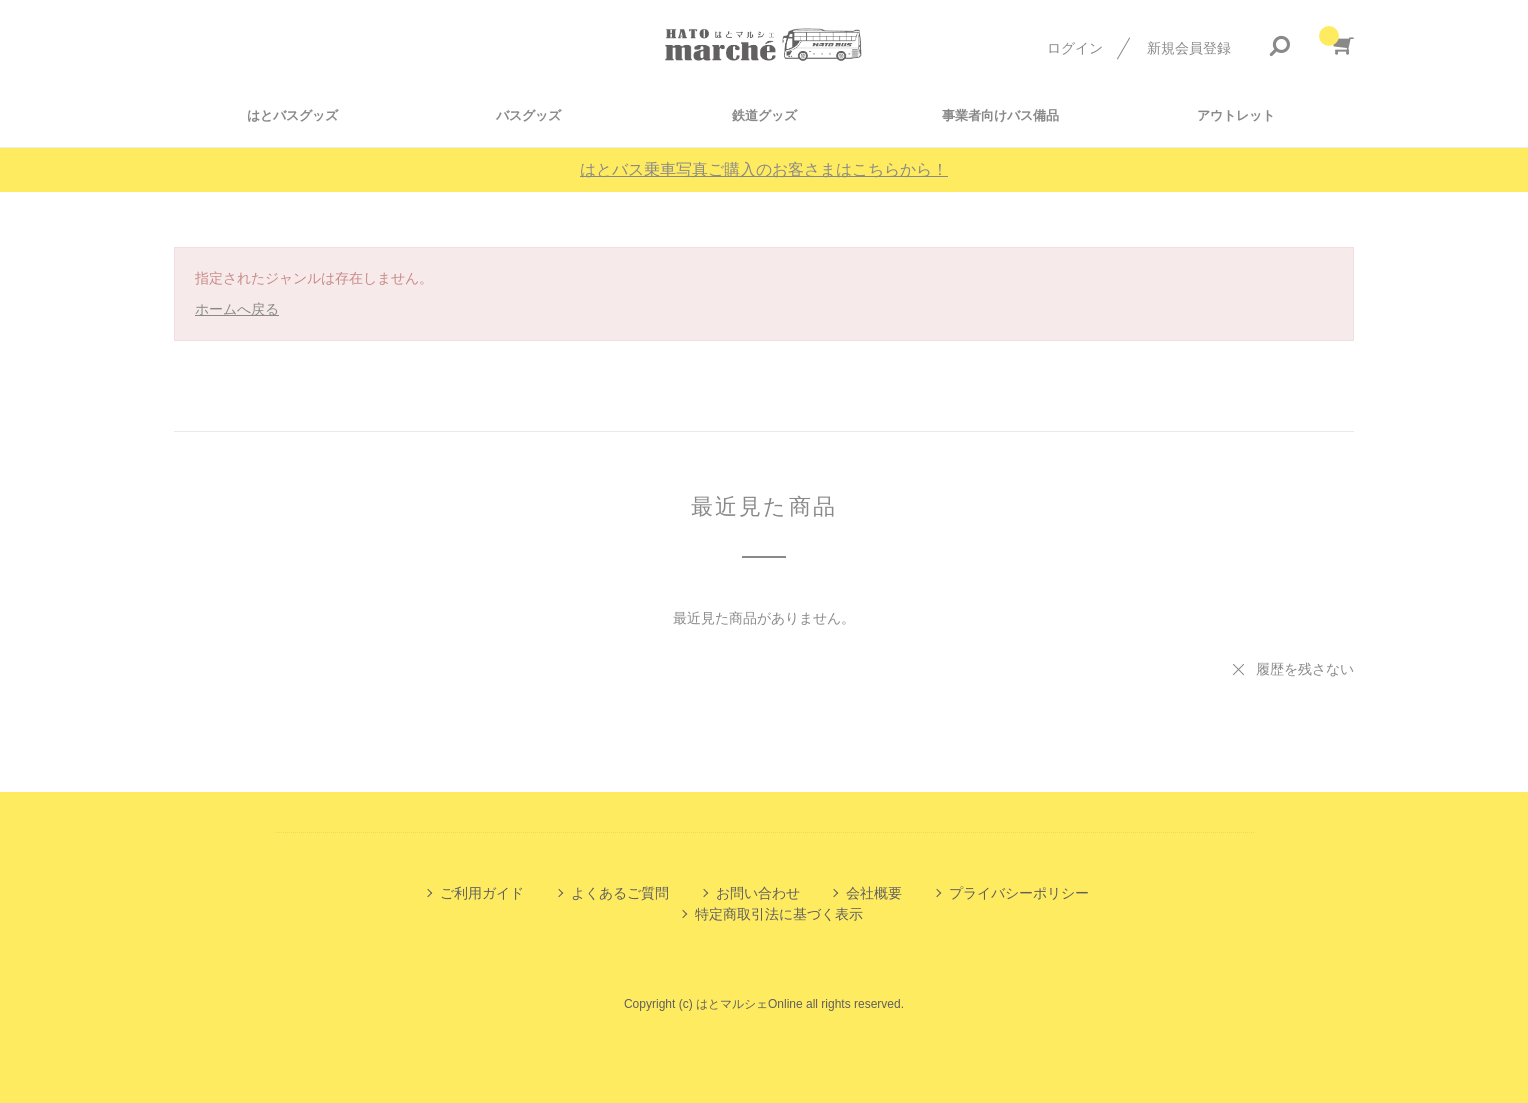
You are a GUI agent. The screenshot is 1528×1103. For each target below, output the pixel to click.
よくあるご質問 (620, 893)
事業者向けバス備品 (1000, 115)
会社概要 (874, 893)
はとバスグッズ (292, 115)
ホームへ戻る (237, 309)
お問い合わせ (758, 893)
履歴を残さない (1305, 669)
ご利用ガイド (482, 893)
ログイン (1075, 48)
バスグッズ (528, 115)
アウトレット (1236, 115)
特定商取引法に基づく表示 (779, 914)
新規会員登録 (1189, 48)
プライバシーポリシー (1019, 893)
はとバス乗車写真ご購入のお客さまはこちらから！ (764, 169)
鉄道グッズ (764, 115)
